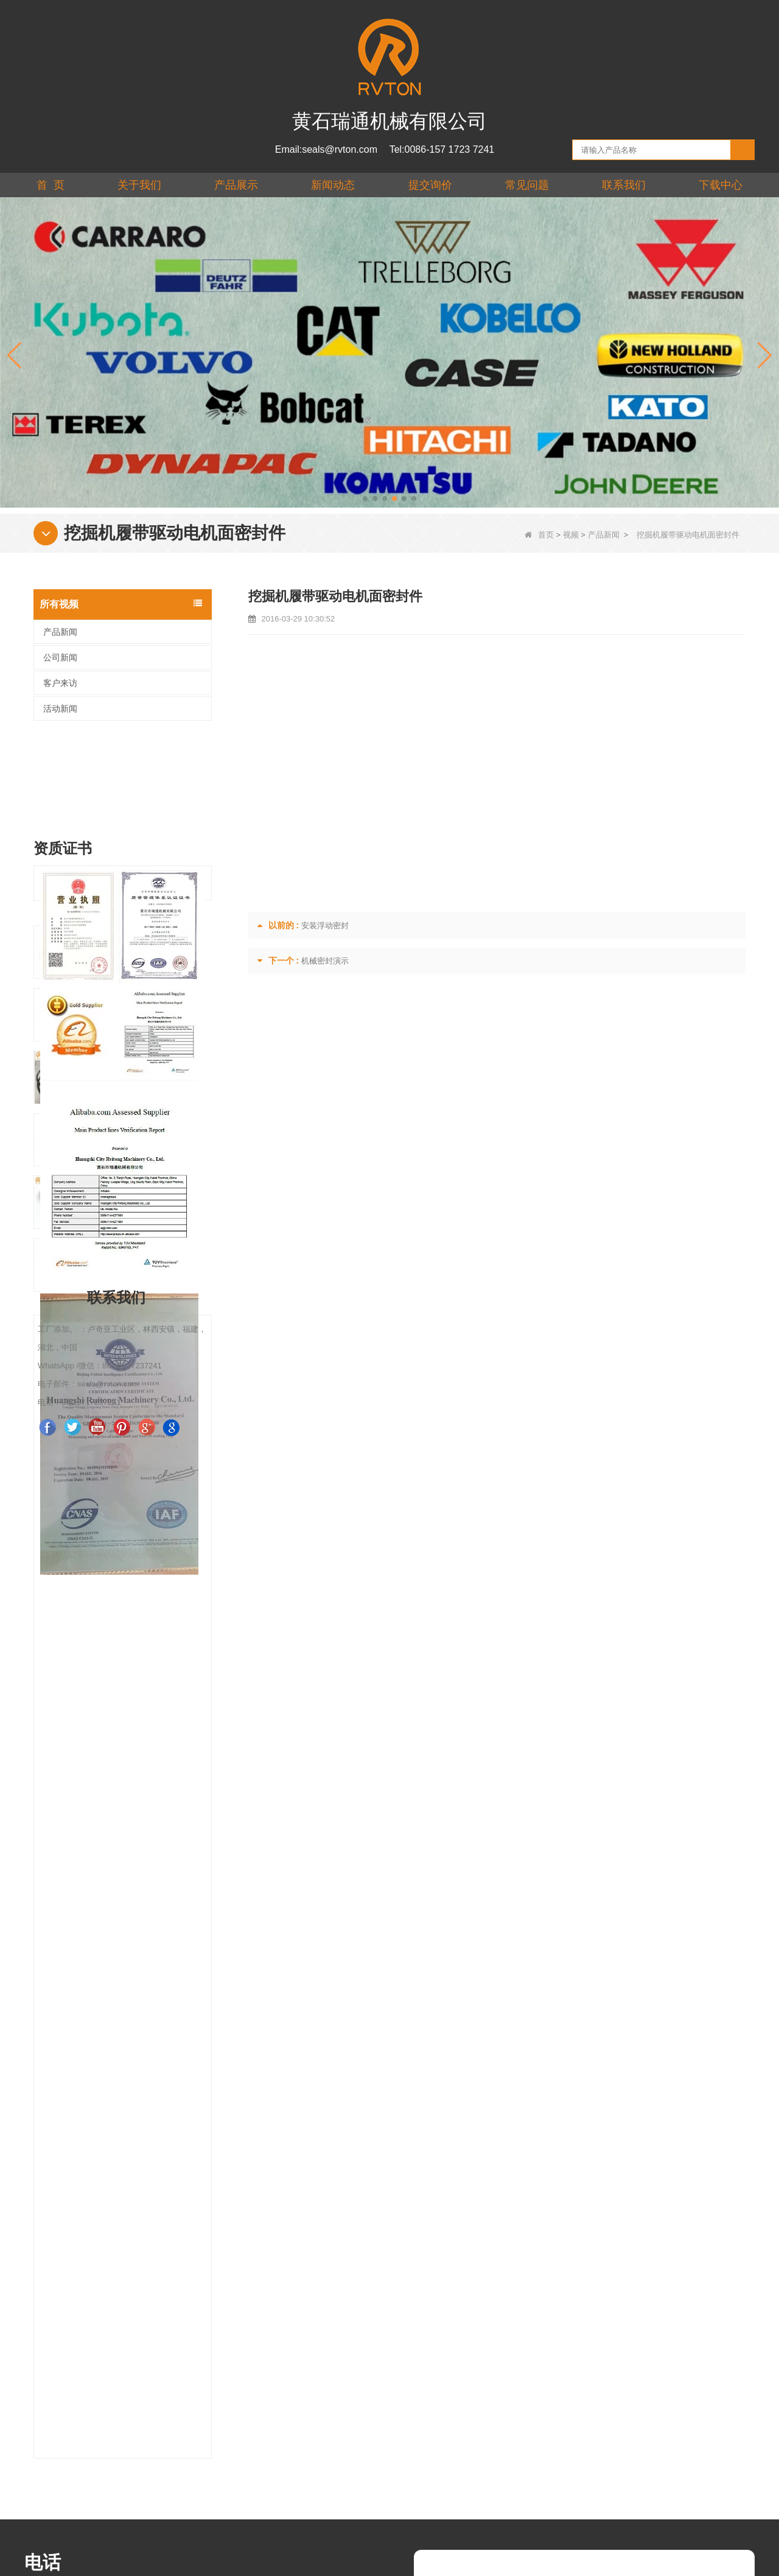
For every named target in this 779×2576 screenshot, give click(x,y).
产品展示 (236, 185)
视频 (571, 534)
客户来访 (60, 683)
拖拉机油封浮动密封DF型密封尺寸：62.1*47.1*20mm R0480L (145, 1514)
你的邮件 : (465, 2204)
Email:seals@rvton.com (326, 149)
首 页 (51, 185)
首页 (539, 534)
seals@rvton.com (64, 2245)
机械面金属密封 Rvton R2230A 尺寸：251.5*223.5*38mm (145, 1827)
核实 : (455, 2364)
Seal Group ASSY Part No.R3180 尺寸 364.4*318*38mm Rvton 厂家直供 (145, 1702)
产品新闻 (604, 534)
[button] (365, 498)
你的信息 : (465, 2258)
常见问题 (527, 185)
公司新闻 (60, 657)
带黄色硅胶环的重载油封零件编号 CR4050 (145, 1577)
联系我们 (624, 185)
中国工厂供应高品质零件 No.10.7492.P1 (145, 1764)
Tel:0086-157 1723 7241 (442, 149)
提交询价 (430, 185)
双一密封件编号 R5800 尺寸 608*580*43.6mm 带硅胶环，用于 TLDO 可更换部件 (145, 1639)
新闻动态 (333, 185)
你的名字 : (465, 2177)
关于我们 (139, 185)
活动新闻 (60, 708)
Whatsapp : (468, 2231)
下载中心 (720, 185)
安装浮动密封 (325, 925)
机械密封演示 (325, 960)
